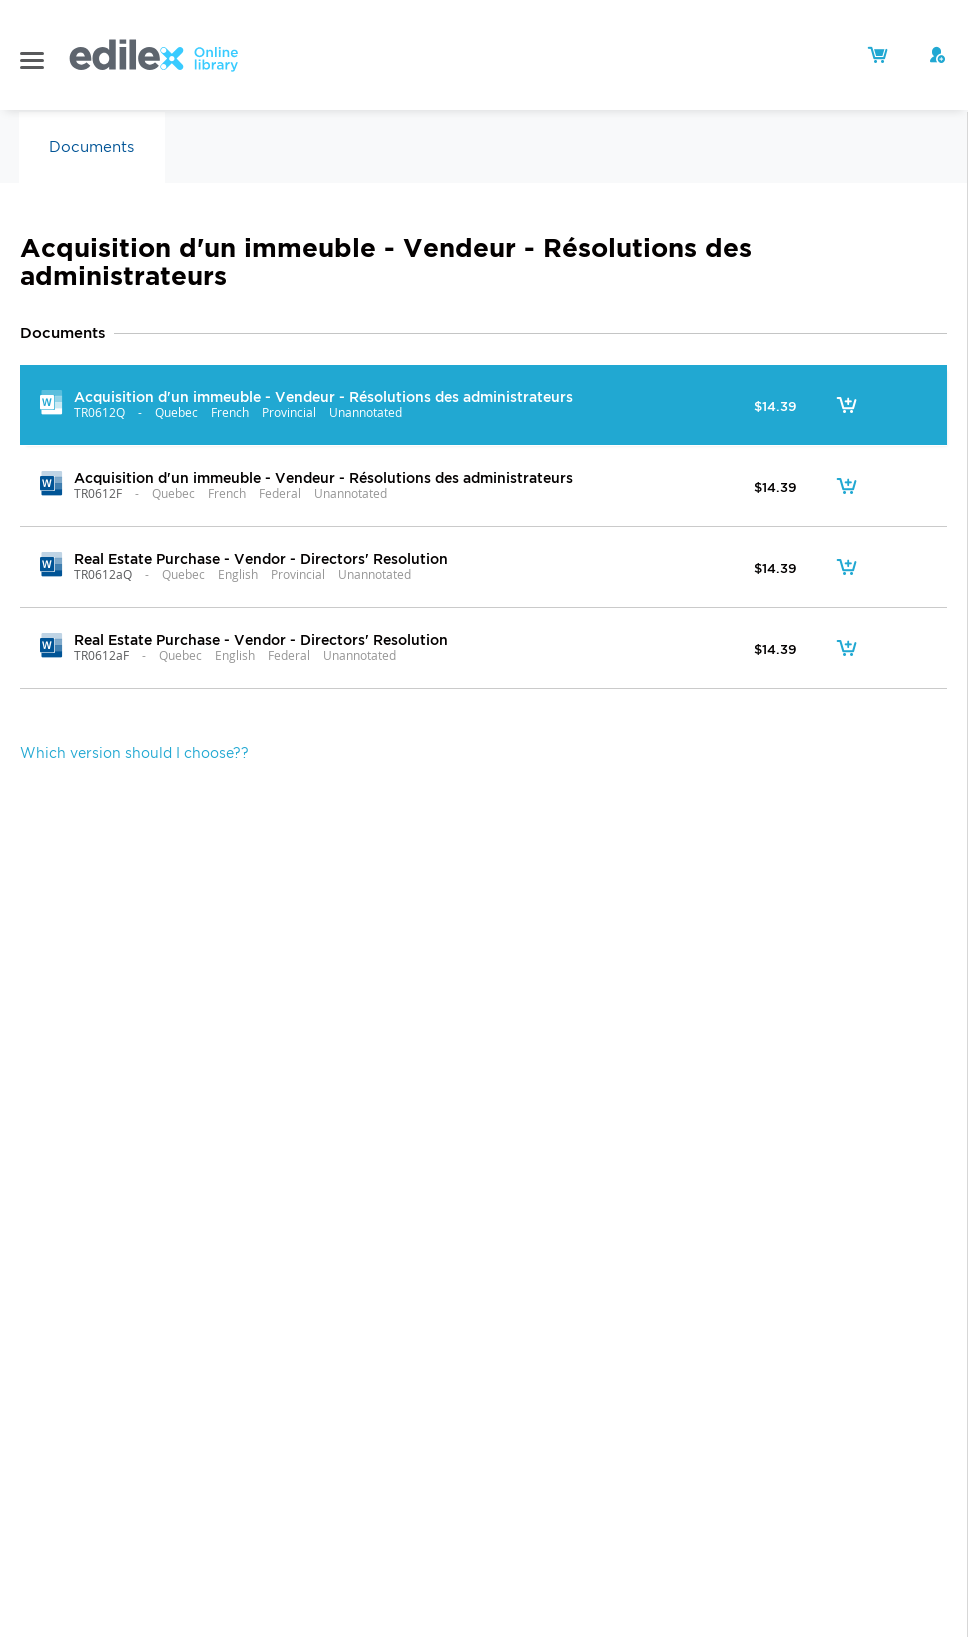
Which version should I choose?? (134, 753)
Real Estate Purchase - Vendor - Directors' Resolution (261, 558)
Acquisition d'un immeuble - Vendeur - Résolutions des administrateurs (323, 396)
